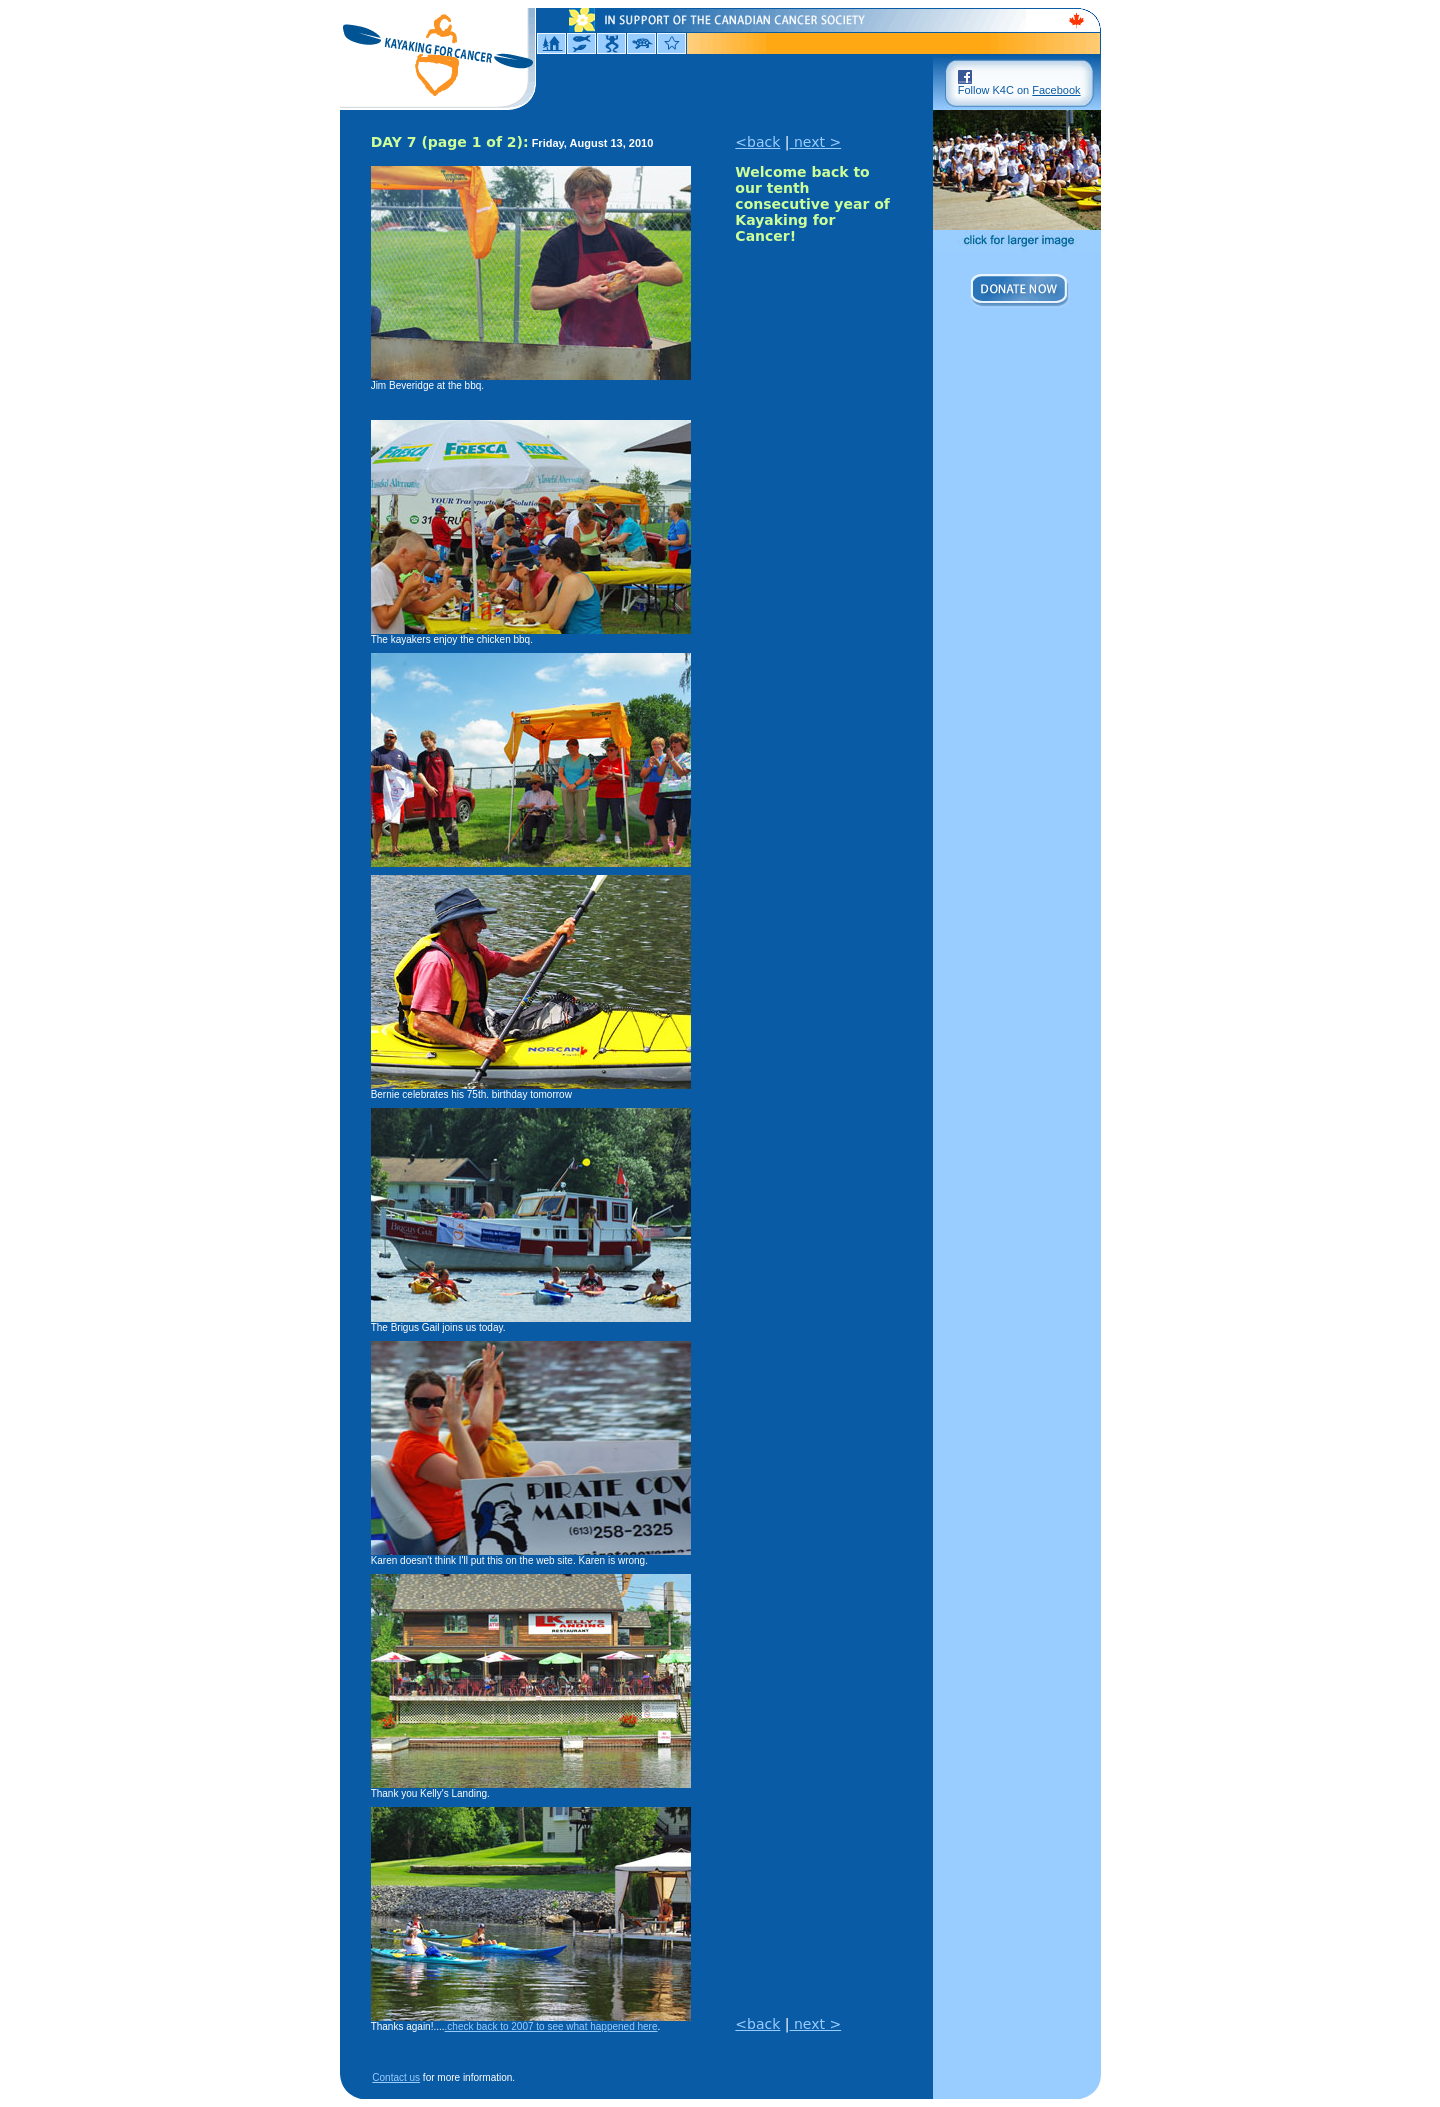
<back (757, 142)
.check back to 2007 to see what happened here (551, 2026)
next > (816, 142)
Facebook (1056, 90)
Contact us (396, 2077)
